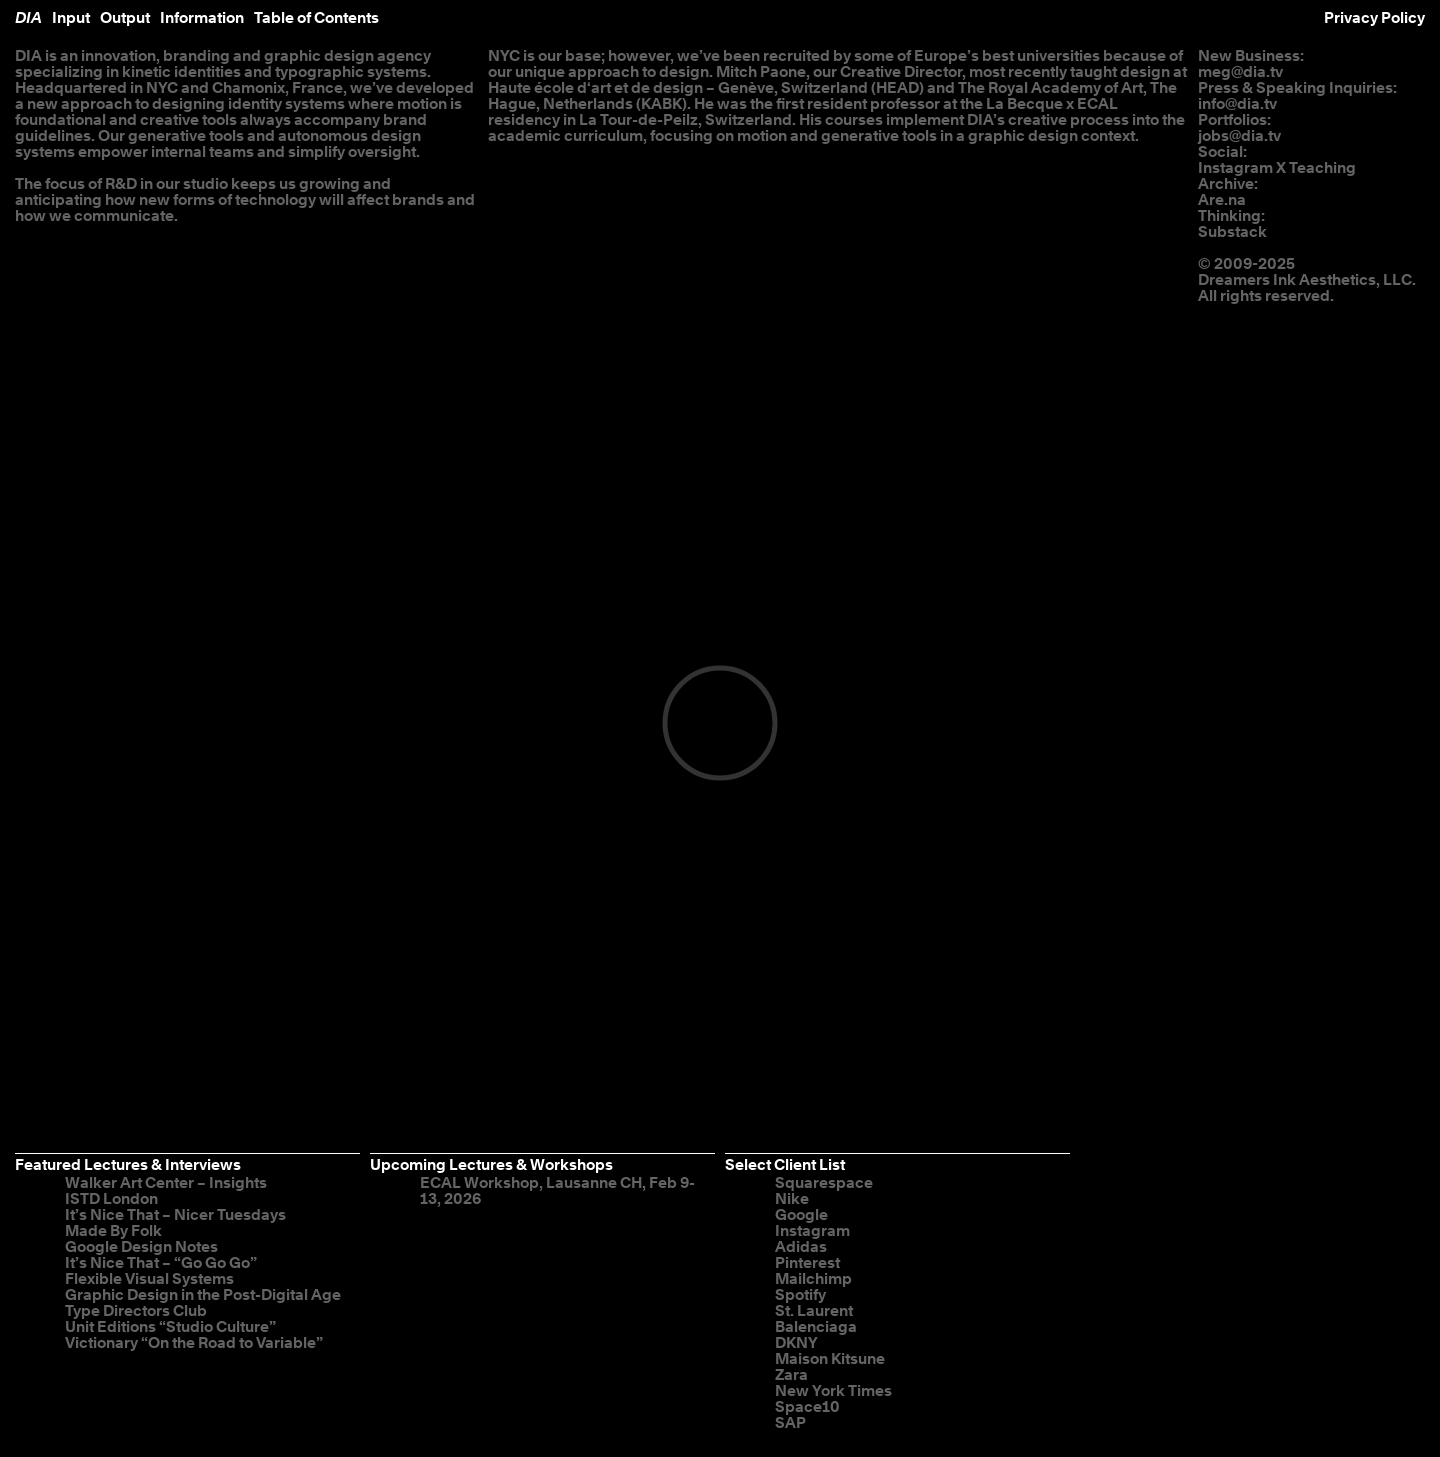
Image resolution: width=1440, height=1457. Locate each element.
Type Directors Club (136, 1311)
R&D (121, 184)
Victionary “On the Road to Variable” (194, 1343)
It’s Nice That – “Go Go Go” (161, 1263)
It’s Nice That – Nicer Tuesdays (175, 1215)
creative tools (188, 120)
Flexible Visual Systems (149, 1279)
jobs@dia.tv (1239, 136)
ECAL (1097, 104)
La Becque (1024, 104)
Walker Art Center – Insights (166, 1183)
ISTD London (111, 1199)
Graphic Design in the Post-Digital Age (203, 1295)
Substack (1232, 232)
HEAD (897, 88)
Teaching (1322, 168)
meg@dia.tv (1240, 72)
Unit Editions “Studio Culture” (170, 1327)
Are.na (1222, 200)
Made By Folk (113, 1231)
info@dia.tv (1237, 104)
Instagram (1235, 168)
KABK (661, 104)
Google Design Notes (141, 1247)
